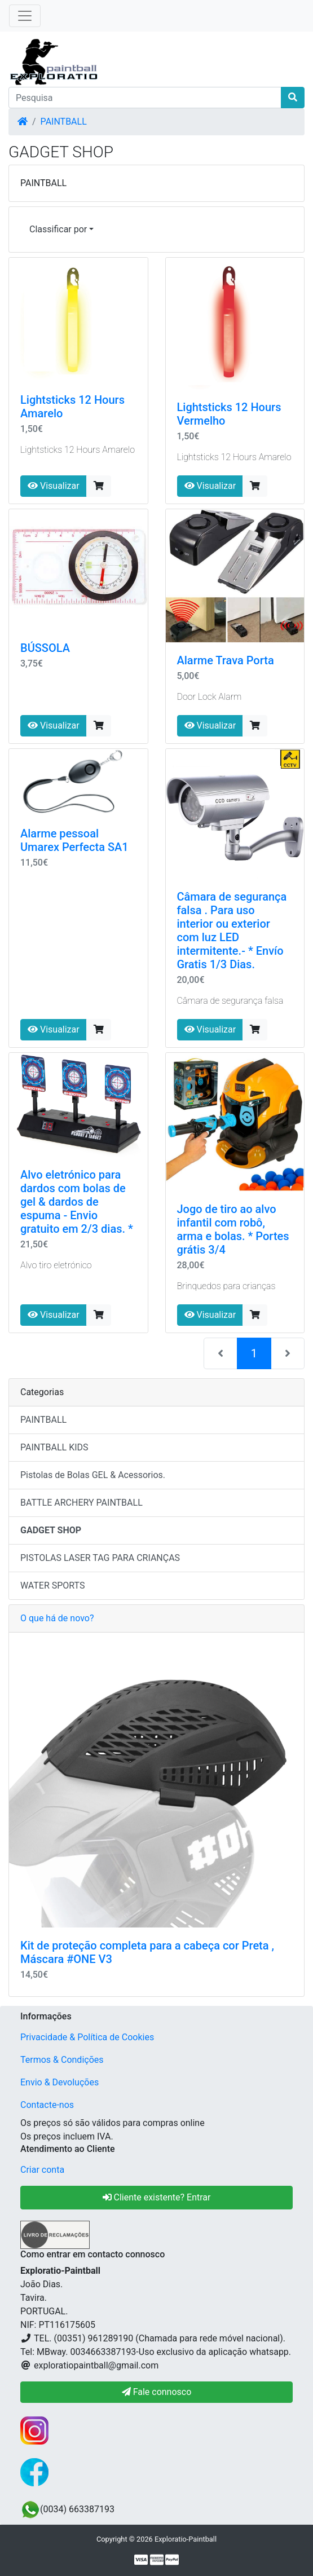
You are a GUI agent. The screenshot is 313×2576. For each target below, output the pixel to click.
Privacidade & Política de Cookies (87, 2037)
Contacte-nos (47, 2104)
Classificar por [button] (58, 229)
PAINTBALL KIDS (54, 1447)
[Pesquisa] (144, 97)
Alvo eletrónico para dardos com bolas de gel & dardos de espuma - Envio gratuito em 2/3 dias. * (76, 1202)
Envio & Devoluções (59, 2082)
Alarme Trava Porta (225, 660)
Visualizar (54, 485)
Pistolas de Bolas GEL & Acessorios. (92, 1475)
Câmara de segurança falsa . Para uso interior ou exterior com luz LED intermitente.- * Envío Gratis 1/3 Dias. (232, 930)
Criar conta (42, 2169)
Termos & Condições (62, 2059)
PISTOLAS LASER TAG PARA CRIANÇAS (100, 1557)
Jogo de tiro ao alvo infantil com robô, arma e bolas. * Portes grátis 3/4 (233, 1229)
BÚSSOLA (45, 648)
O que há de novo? (57, 1618)
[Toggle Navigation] (25, 16)
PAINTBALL (64, 121)
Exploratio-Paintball (186, 2539)
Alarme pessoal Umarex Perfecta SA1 (74, 840)
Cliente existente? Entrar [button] (157, 2197)
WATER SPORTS (52, 1585)
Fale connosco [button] (157, 2392)
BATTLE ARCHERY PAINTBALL (81, 1502)
